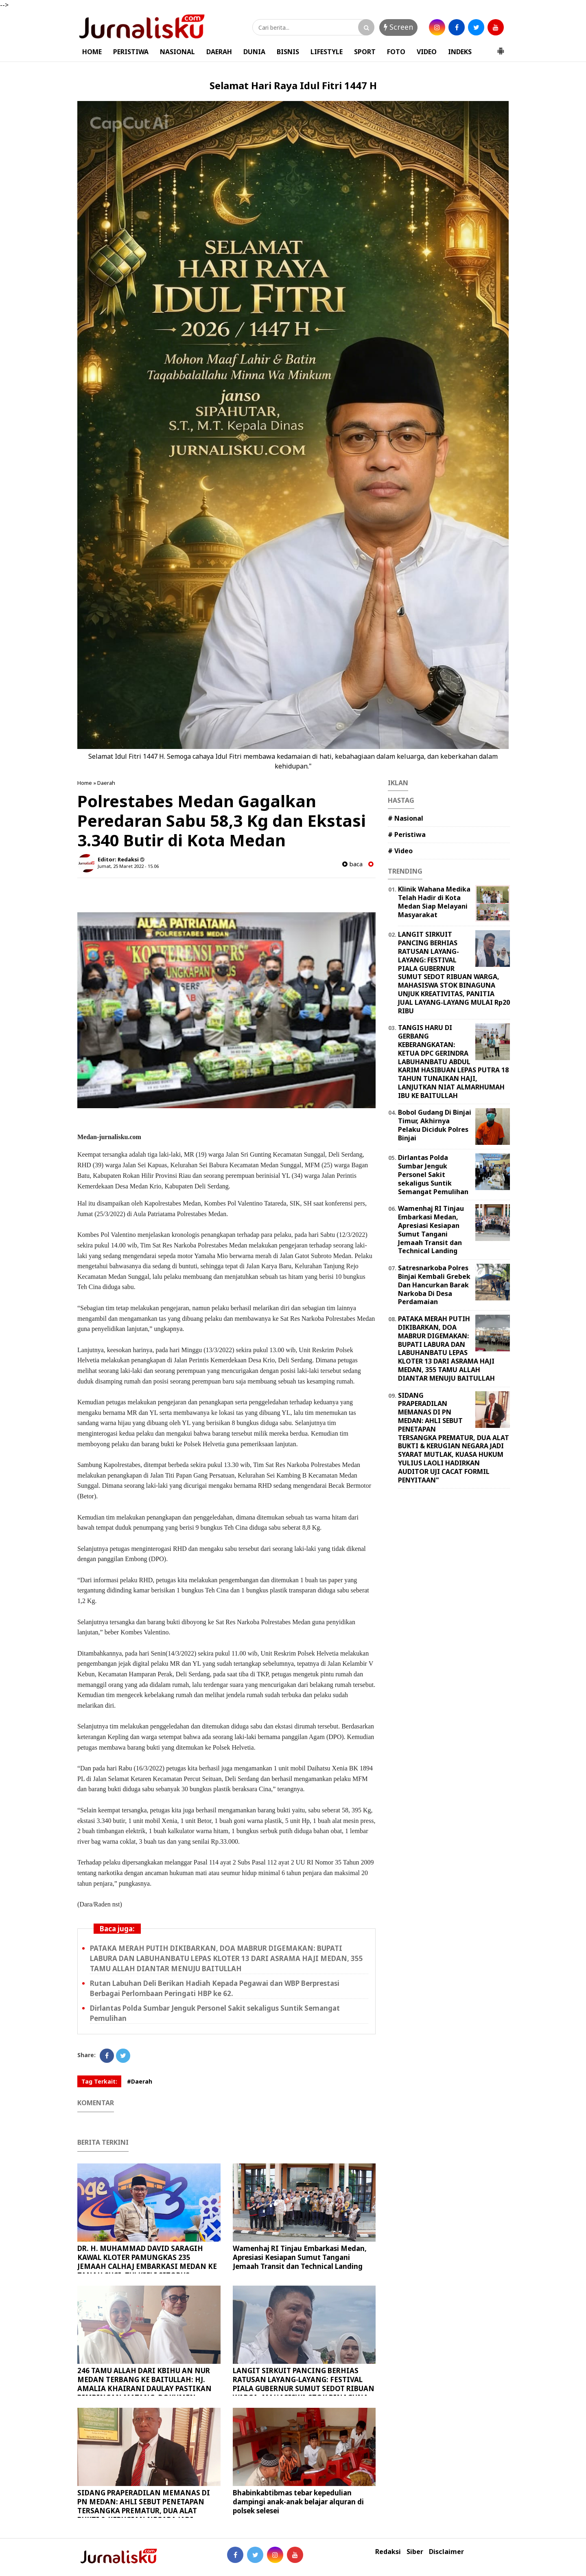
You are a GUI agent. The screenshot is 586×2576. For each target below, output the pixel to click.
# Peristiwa (407, 834)
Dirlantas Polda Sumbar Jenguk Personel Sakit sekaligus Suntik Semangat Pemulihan (433, 1174)
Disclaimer (446, 2551)
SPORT (365, 51)
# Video (400, 850)
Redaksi (388, 2551)
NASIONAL (177, 51)
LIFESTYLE (326, 51)
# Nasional (405, 818)
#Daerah (139, 2081)
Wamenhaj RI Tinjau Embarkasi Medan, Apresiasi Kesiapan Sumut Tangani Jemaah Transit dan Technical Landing (300, 2257)
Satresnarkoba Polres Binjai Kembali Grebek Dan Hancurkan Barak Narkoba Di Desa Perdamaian (434, 1284)
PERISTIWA (131, 51)
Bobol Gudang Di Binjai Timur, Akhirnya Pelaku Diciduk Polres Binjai (434, 1125)
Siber (415, 2551)
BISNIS (288, 51)
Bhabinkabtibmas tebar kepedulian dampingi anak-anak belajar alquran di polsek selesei (298, 2501)
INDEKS (460, 51)
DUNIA (254, 51)
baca (352, 864)
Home (84, 782)
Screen (398, 27)
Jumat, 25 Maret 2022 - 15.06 (128, 866)
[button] (500, 48)
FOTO (396, 51)
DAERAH (219, 51)
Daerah (106, 782)
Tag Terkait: (99, 2081)
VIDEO (427, 51)
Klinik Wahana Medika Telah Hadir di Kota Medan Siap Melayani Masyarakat (434, 902)
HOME (92, 51)
